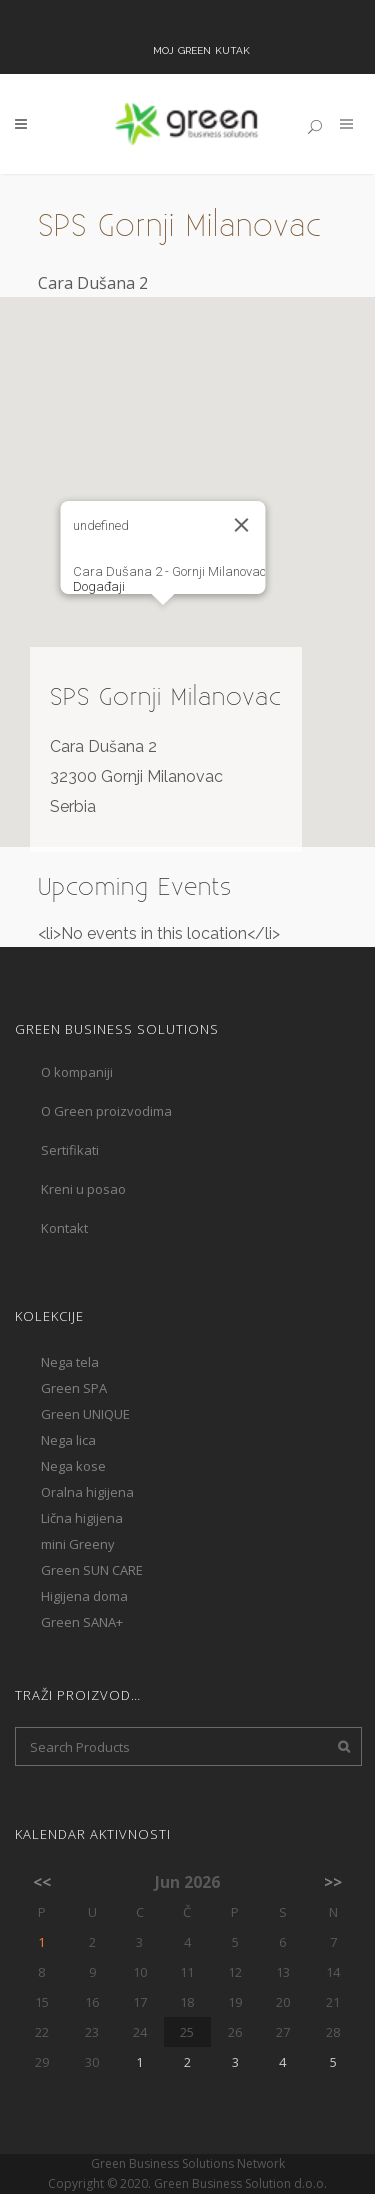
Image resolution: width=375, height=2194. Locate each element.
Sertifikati (70, 1150)
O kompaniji (77, 1072)
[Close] (241, 525)
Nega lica (68, 1440)
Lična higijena (82, 1518)
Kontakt (64, 1228)
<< (42, 1882)
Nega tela (70, 1362)
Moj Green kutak (201, 49)
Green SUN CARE (92, 1570)
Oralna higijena (87, 1492)
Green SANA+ (82, 1622)
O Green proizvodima (106, 1111)
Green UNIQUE (85, 1414)
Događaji (98, 586)
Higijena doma (84, 1596)
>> (333, 1882)
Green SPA (74, 1388)
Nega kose (73, 1466)
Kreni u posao (83, 1189)
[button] (163, 623)
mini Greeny (78, 1544)
